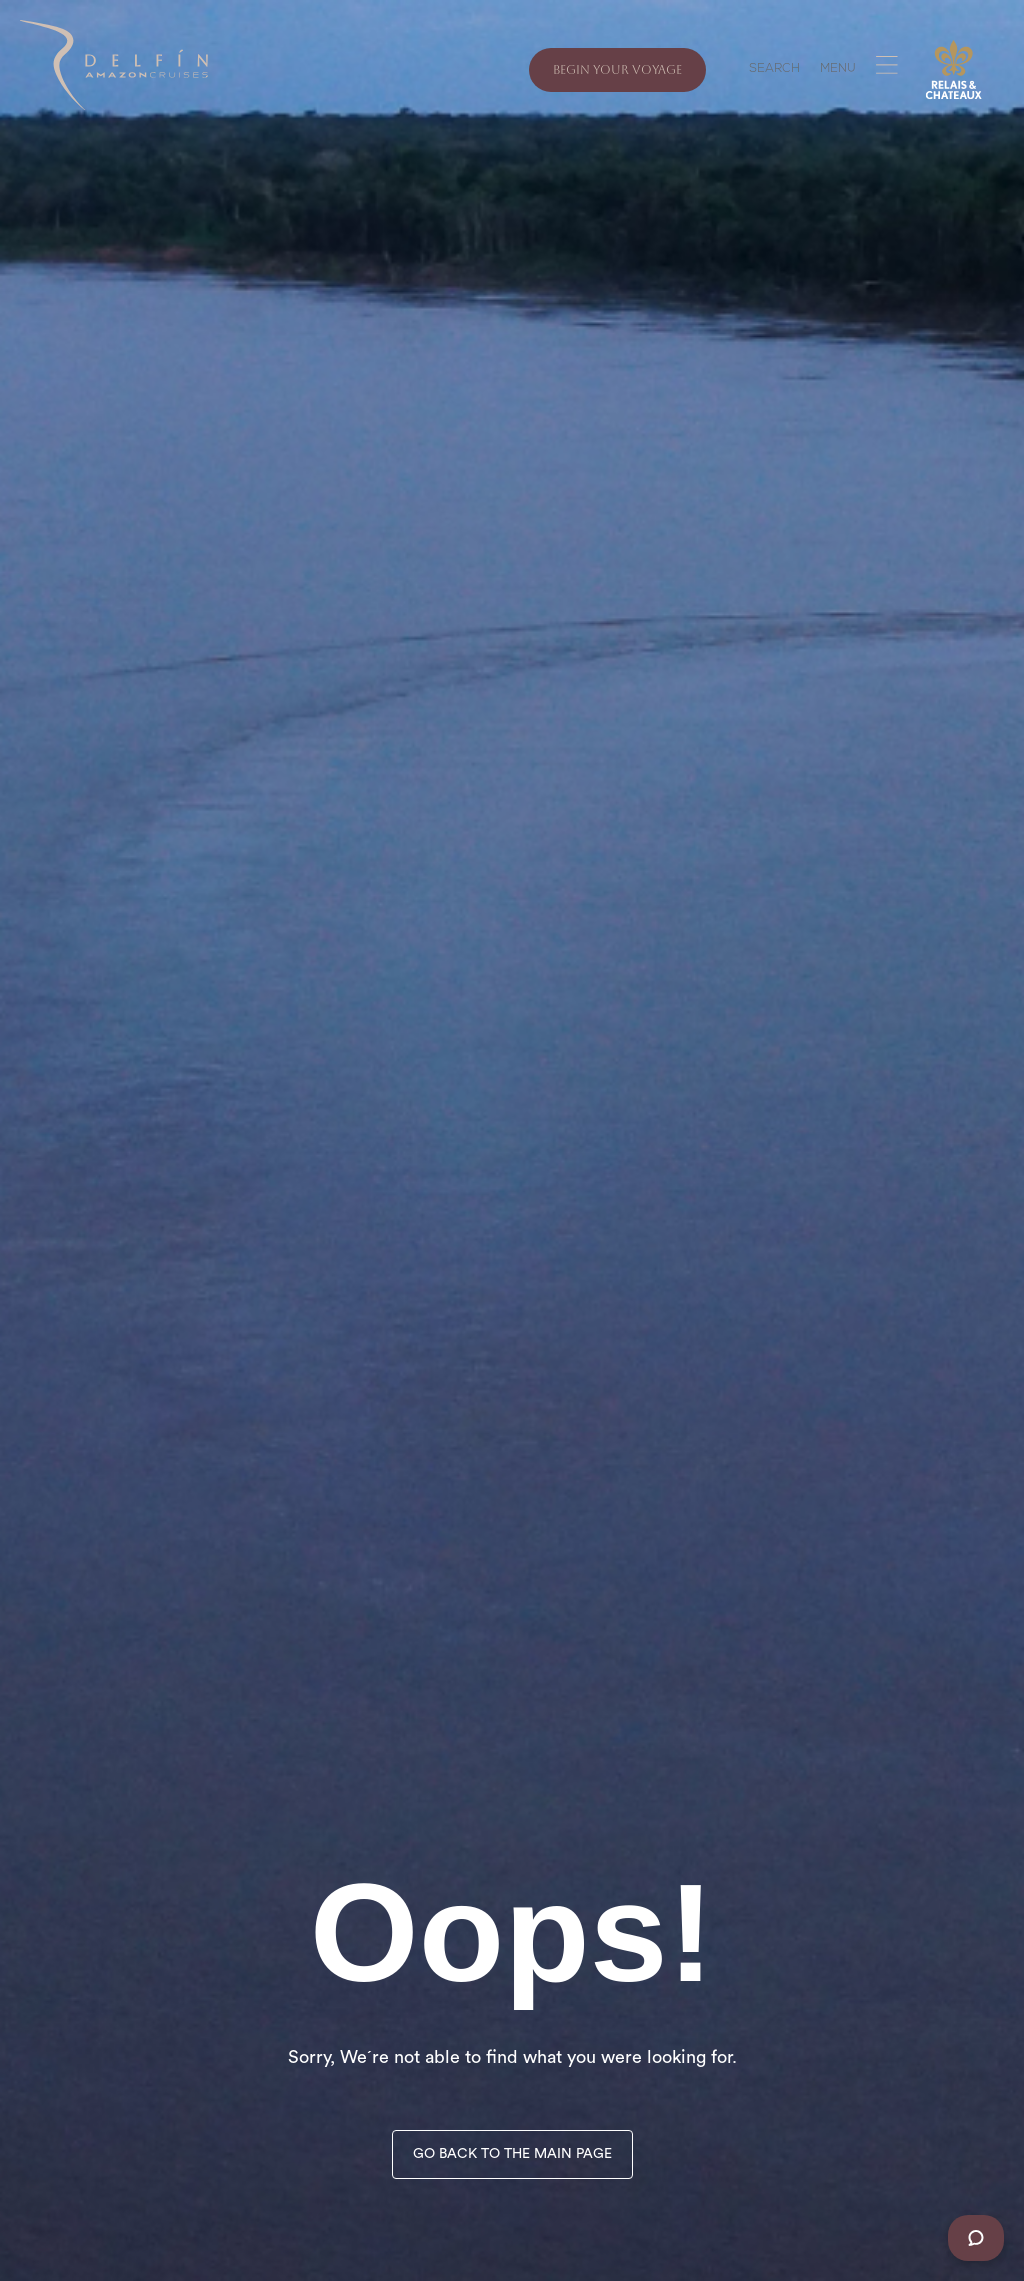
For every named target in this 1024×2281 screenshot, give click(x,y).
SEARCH (774, 70)
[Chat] (976, 2238)
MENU (838, 70)
